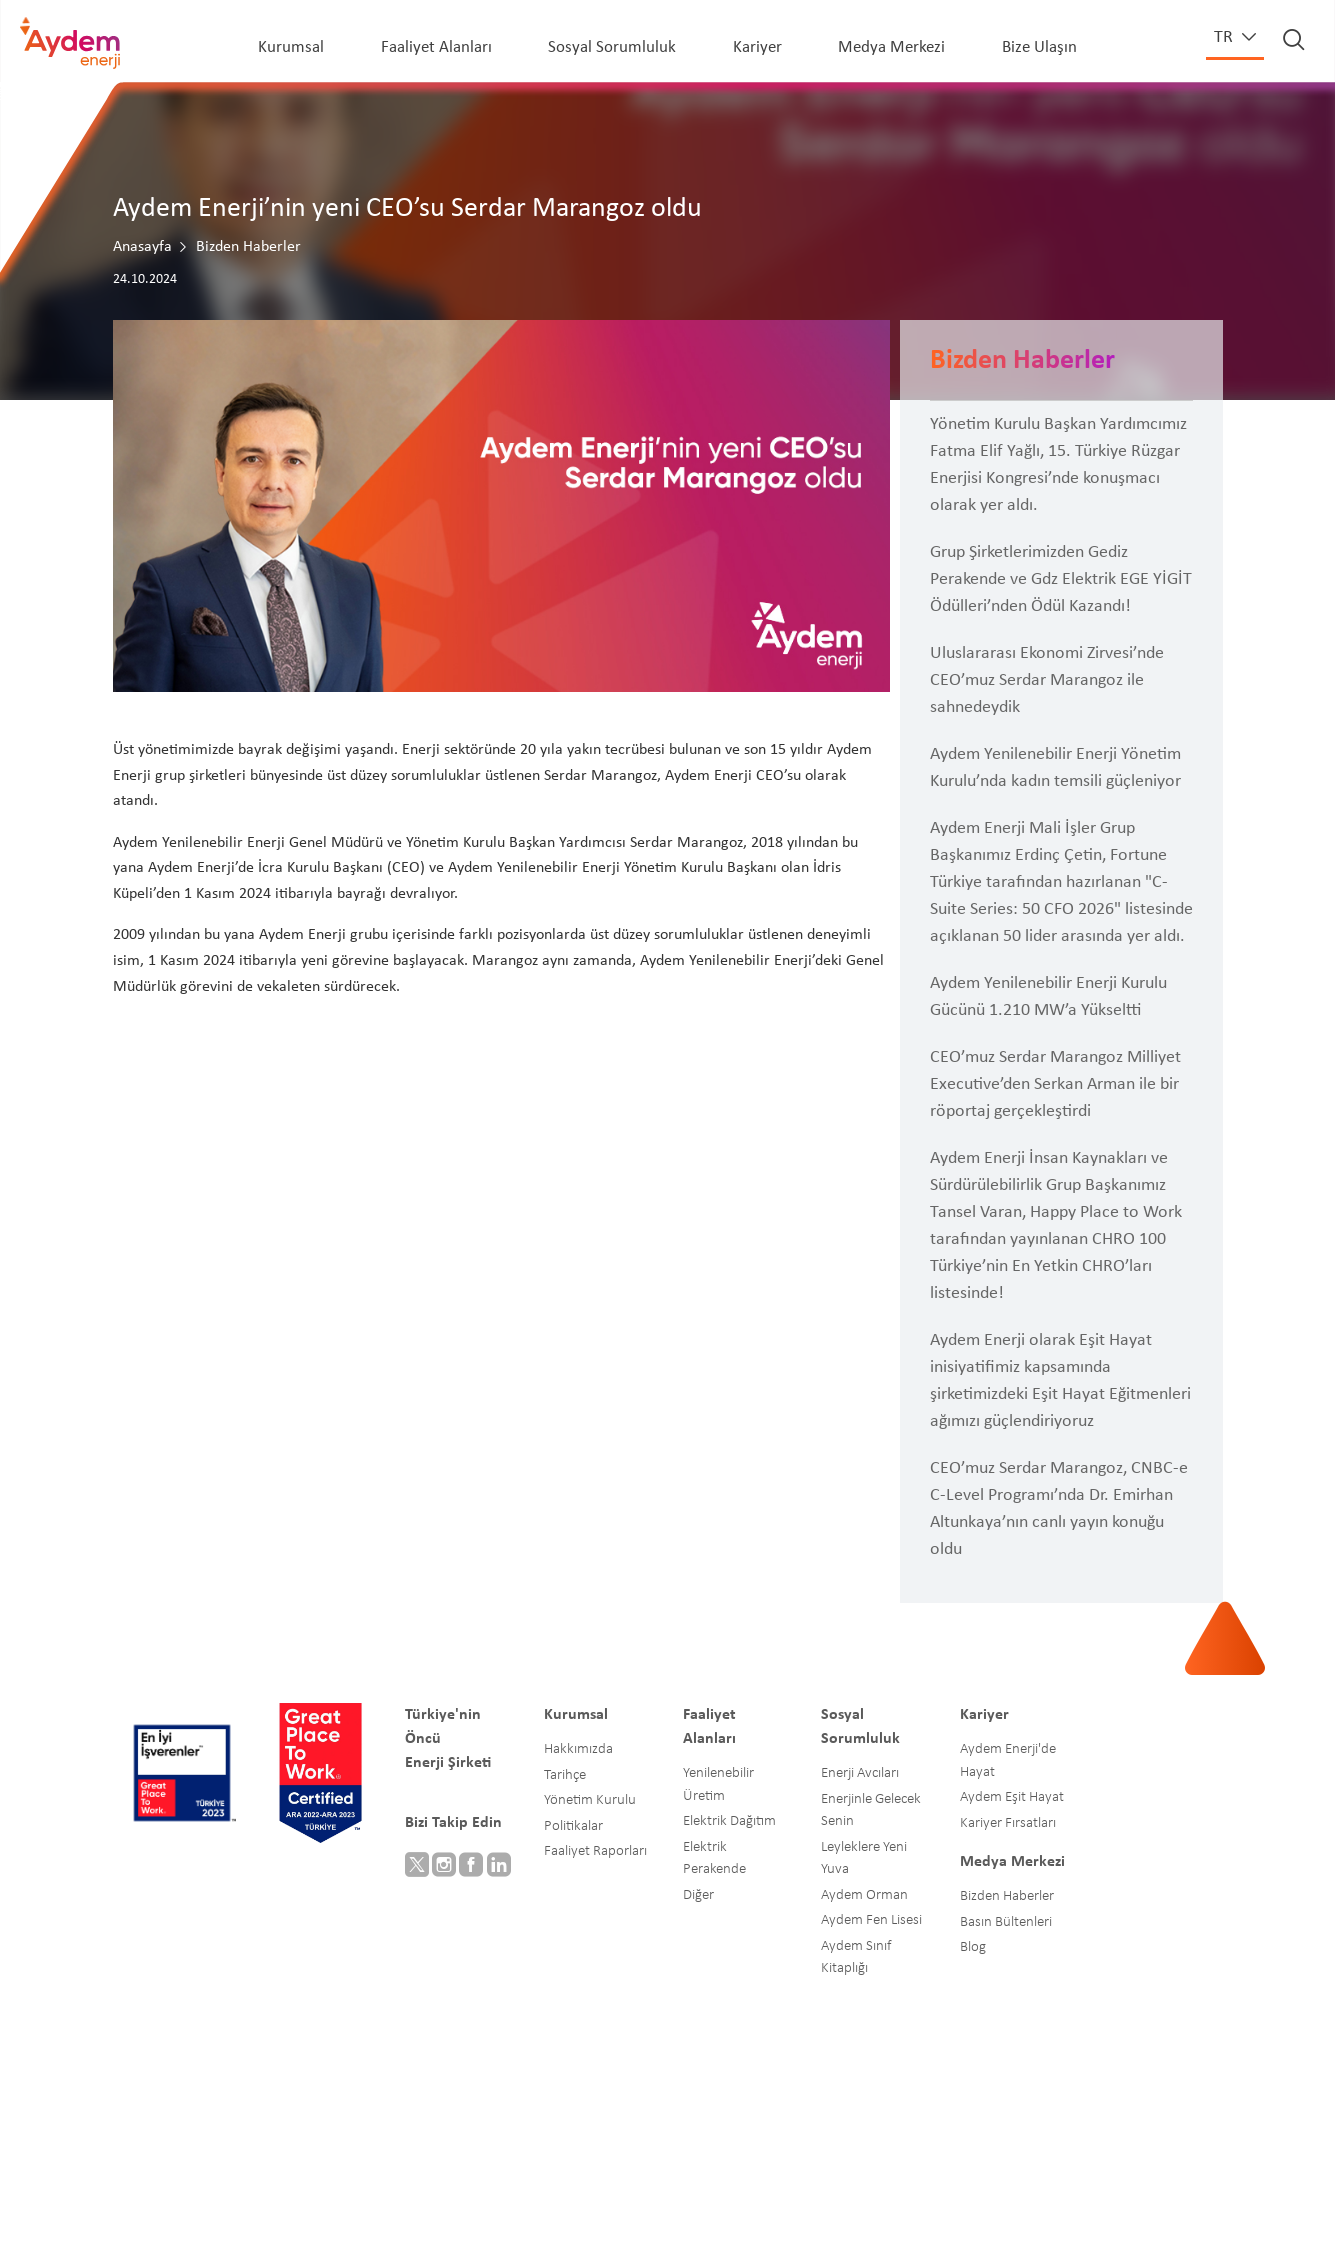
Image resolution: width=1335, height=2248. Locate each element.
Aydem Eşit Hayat (1012, 1797)
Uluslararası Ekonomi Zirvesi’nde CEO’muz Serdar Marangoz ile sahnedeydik (1047, 680)
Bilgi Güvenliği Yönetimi (910, 2182)
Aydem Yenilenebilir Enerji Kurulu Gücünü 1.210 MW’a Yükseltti (1048, 997)
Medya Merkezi (891, 47)
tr (1225, 37)
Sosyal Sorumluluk (612, 47)
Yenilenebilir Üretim (718, 1785)
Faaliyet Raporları (595, 1851)
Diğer (698, 1895)
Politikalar (573, 1826)
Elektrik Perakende (714, 1859)
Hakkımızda (578, 1749)
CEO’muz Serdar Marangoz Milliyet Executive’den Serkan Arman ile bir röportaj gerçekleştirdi (1055, 1084)
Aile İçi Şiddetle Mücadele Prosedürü (769, 2208)
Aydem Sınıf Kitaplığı (856, 1958)
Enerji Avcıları (860, 1773)
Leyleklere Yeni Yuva (864, 1859)
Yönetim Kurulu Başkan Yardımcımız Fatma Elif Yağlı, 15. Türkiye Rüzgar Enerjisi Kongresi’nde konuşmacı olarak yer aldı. (1058, 465)
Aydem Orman (864, 1895)
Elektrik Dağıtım (729, 1821)
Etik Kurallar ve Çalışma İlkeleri (556, 2182)
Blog (973, 1947)
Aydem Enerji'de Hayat (1008, 1761)
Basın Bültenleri (1006, 1922)
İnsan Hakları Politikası (350, 2182)
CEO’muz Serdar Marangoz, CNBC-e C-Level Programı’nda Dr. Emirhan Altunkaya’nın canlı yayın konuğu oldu (1059, 1509)
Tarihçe (565, 1775)
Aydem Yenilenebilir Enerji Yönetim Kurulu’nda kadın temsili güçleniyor (1055, 768)
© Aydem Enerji (193, 2182)
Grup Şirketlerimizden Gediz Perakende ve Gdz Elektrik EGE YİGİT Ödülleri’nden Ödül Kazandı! (1061, 579)
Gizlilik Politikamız (556, 2208)
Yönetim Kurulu (590, 1800)
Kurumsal (291, 47)
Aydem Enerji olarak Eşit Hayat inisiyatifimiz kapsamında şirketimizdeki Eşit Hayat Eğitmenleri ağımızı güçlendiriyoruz (1060, 1381)
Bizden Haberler (1007, 1896)
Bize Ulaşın (1039, 47)
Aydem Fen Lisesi (871, 1920)
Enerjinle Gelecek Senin (871, 1811)
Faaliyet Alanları (436, 47)
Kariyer (757, 47)
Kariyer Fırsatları (1008, 1823)
